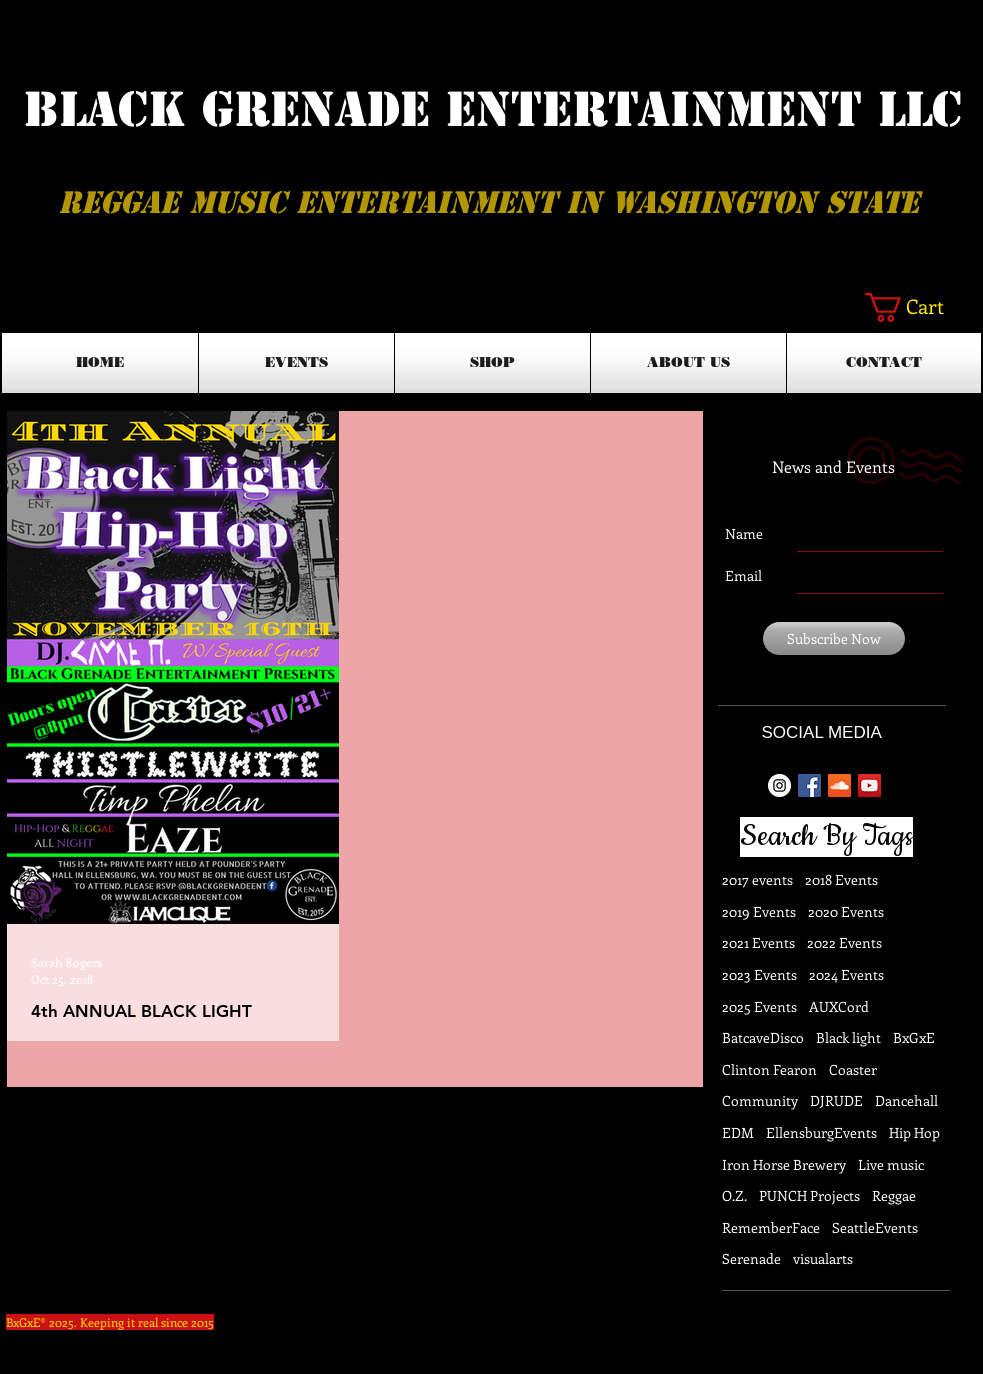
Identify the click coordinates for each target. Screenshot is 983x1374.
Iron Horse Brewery (784, 1164)
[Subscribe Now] (834, 638)
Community (760, 1100)
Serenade (751, 1258)
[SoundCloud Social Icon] (839, 785)
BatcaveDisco (763, 1037)
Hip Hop (914, 1132)
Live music (891, 1164)
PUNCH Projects (809, 1195)
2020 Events (846, 911)
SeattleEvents (875, 1227)
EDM (738, 1132)
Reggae (894, 1195)
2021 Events (758, 942)
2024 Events (846, 974)
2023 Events (759, 974)
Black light (848, 1037)
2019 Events (759, 911)
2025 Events (759, 1006)
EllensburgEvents (821, 1132)
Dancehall (906, 1100)
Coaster (853, 1069)
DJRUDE (836, 1100)
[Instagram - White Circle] (779, 785)
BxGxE (914, 1037)
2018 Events (841, 879)
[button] (921, 307)
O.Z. (734, 1195)
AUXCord (839, 1006)
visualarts (823, 1258)
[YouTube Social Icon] (869, 785)
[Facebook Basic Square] (809, 785)
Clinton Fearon (769, 1069)
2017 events (757, 879)
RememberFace (771, 1227)
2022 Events (844, 942)
